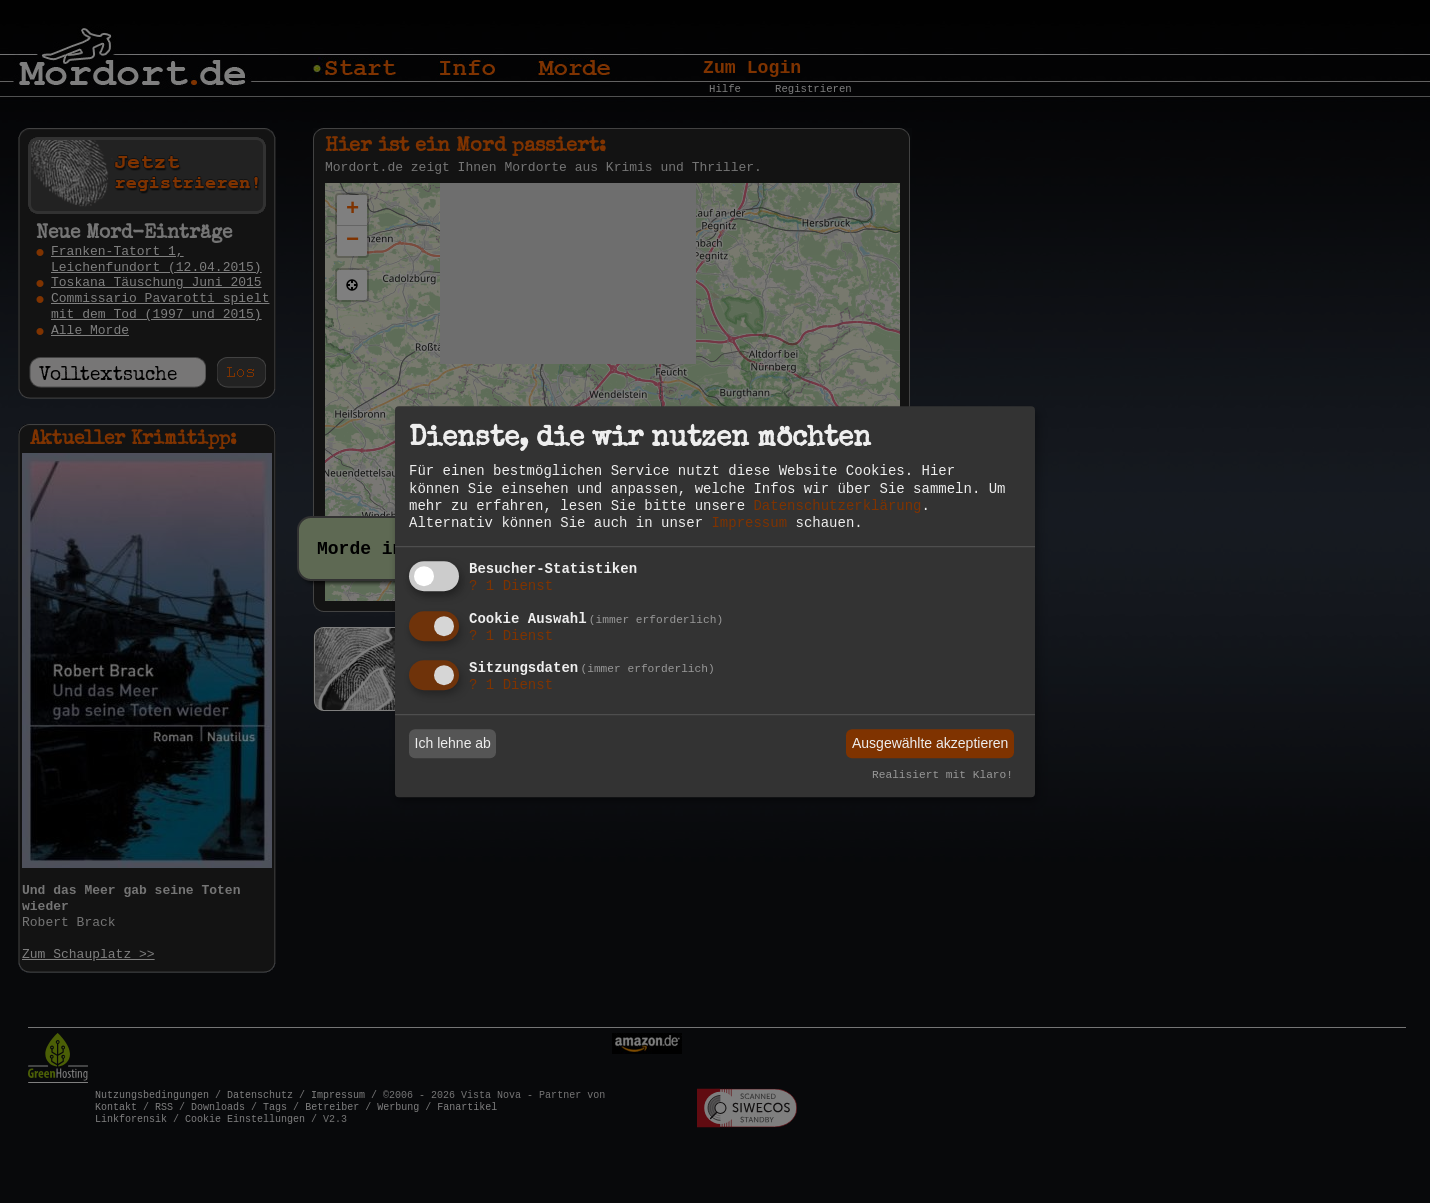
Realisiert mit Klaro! (942, 776)
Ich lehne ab (453, 743)
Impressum (749, 523)
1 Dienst (511, 586)
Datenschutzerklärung (837, 506)
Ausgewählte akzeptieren (930, 743)
